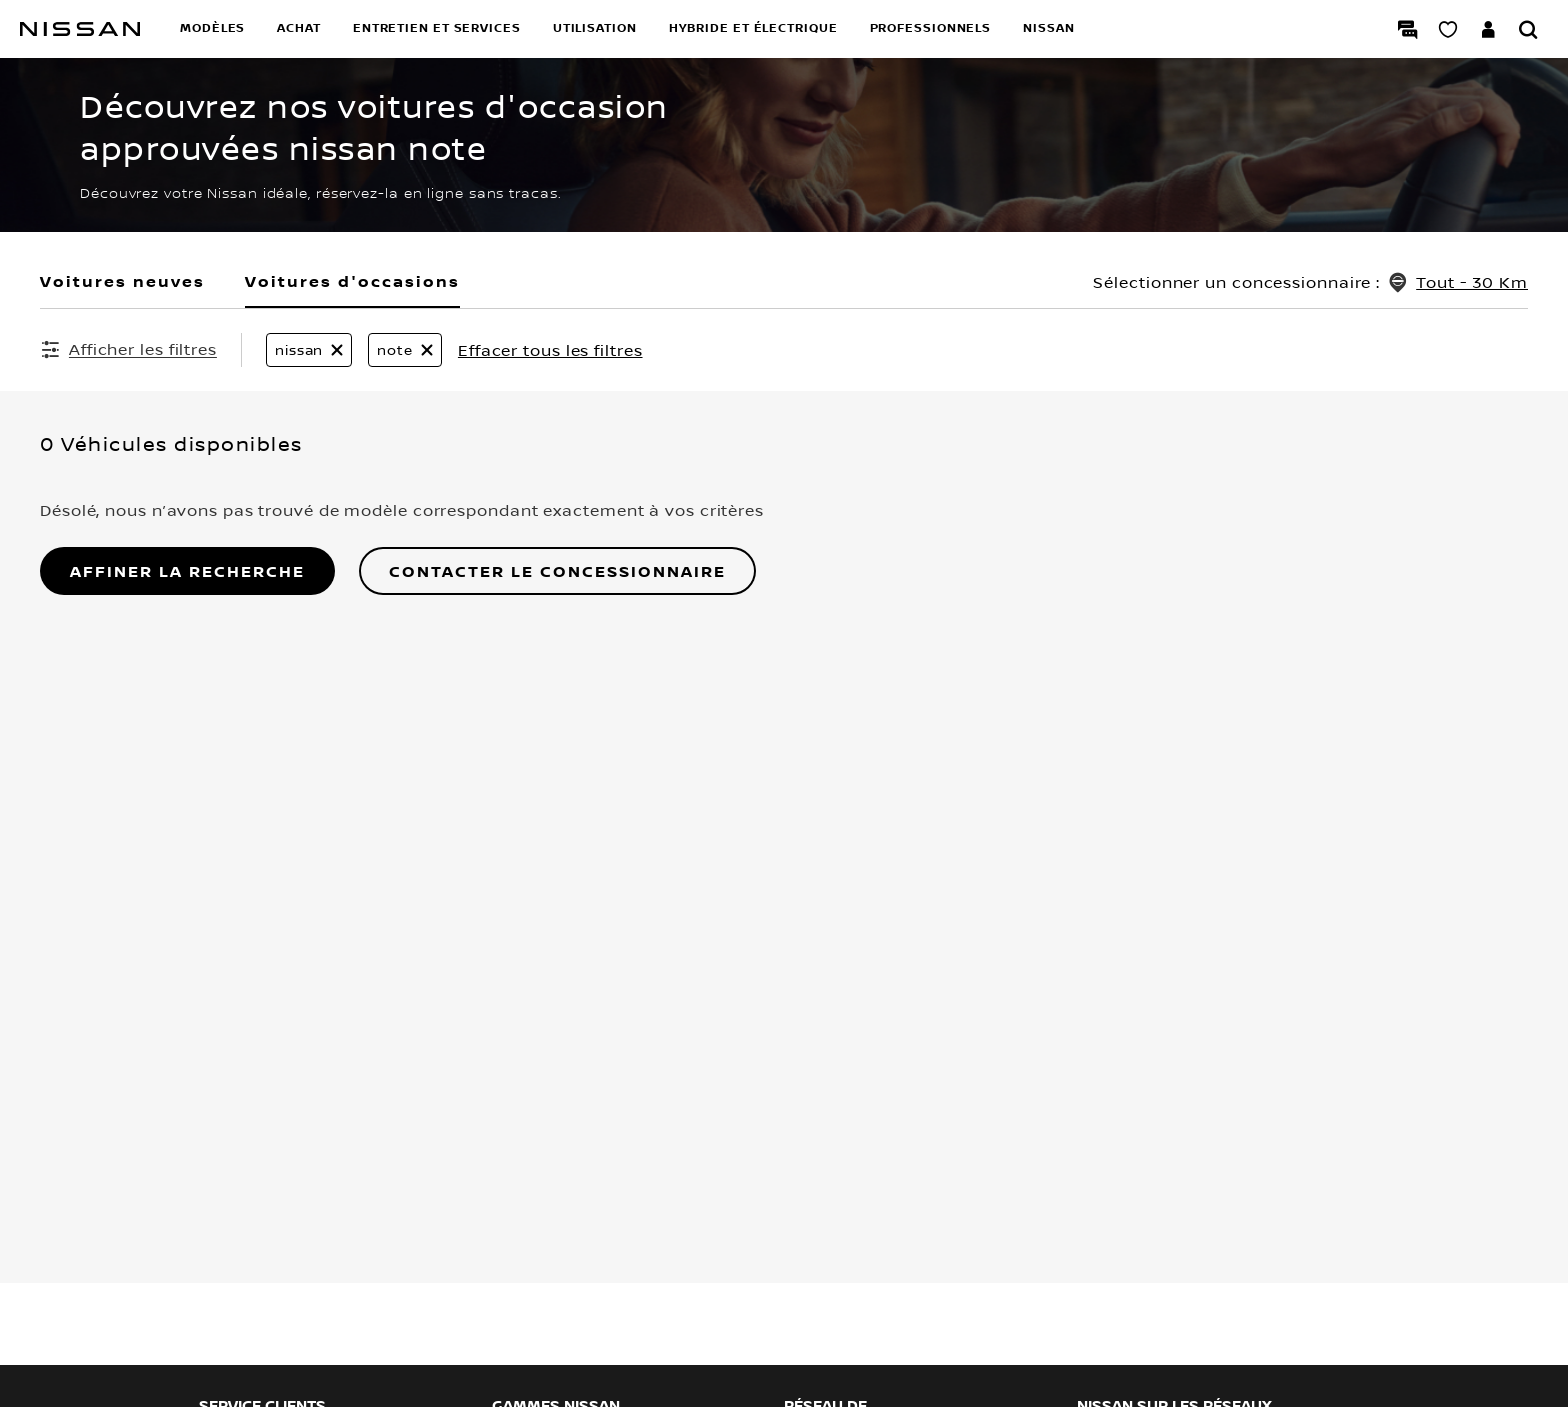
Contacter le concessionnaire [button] (557, 571)
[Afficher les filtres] (128, 349)
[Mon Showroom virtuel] (1448, 29)
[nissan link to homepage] (80, 29)
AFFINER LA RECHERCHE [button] (187, 571)
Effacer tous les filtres (550, 350)
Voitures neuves (122, 281)
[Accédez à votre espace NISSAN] (1488, 29)
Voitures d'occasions (352, 281)
